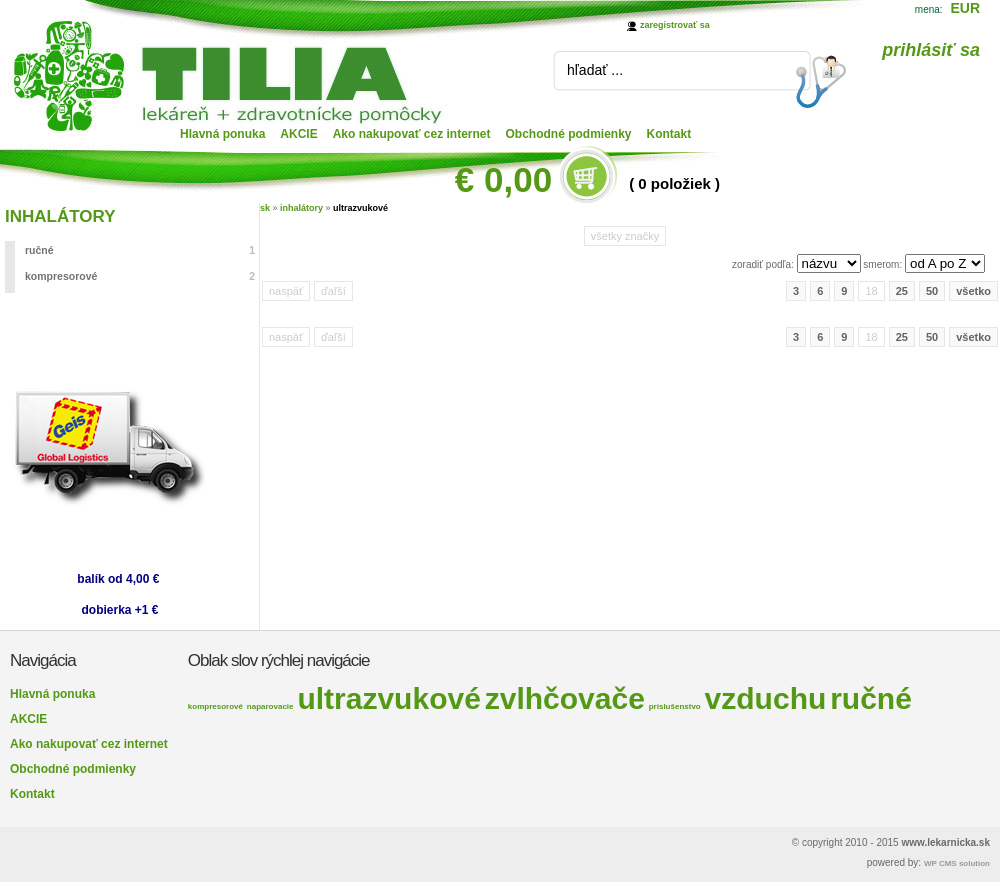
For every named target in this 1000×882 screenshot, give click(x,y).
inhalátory (301, 208)
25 (902, 291)
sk (265, 208)
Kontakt (669, 134)
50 (932, 291)
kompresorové (140, 276)
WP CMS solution (957, 863)
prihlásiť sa (931, 50)
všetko (973, 291)
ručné (140, 250)
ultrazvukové (360, 208)
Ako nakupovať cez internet (412, 134)
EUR (965, 8)
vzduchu (766, 698)
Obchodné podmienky (569, 134)
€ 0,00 (503, 179)
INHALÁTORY (60, 216)
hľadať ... (595, 70)
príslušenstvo (675, 706)
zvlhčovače (565, 698)
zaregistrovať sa (675, 25)
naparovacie (270, 706)
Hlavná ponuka (222, 134)
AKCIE (298, 134)
